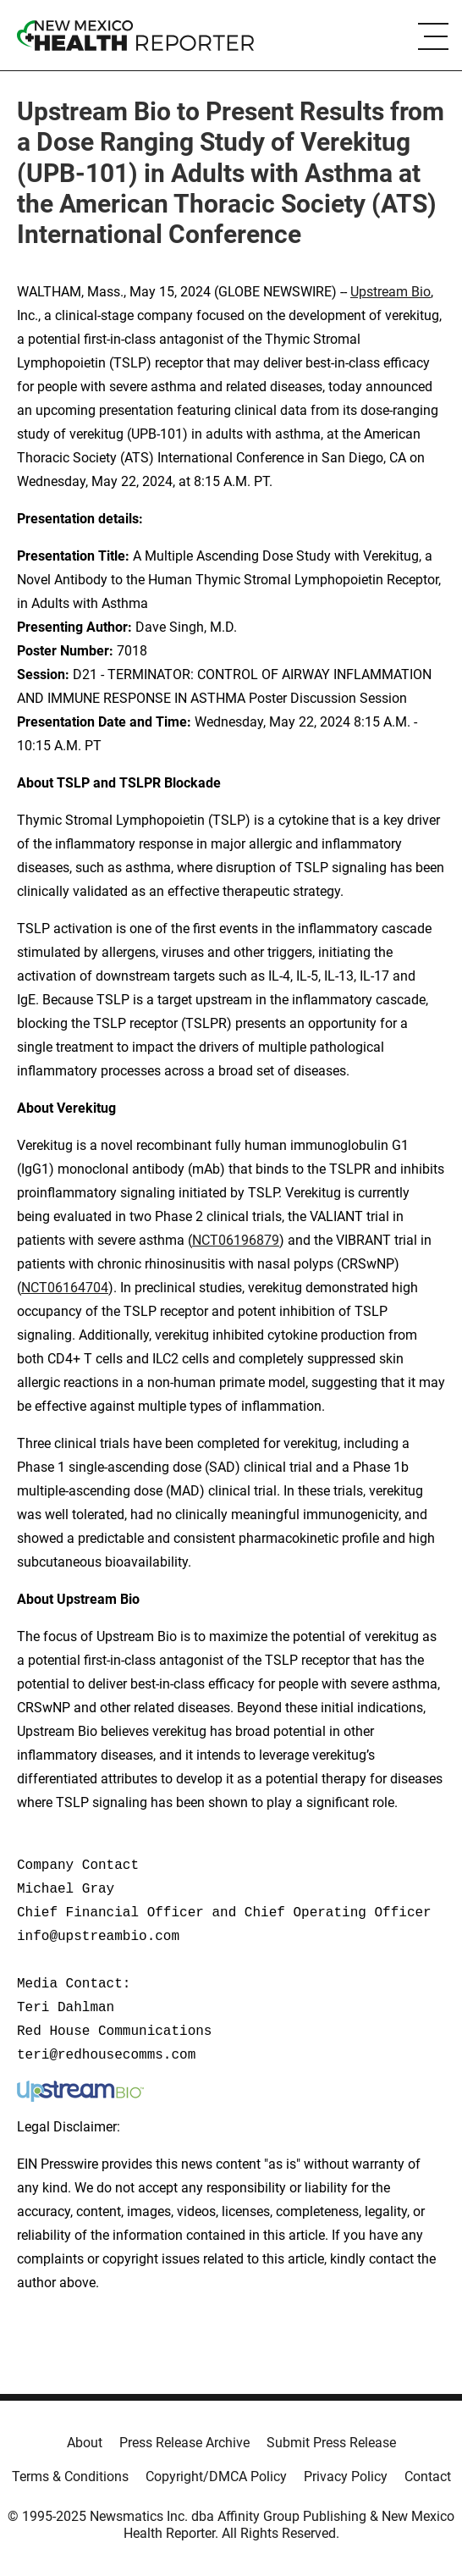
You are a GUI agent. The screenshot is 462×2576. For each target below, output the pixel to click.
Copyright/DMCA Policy (216, 2476)
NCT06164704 (64, 1288)
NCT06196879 (235, 1240)
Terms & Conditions (70, 2476)
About (84, 2443)
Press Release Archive (184, 2443)
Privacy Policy (346, 2476)
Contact (427, 2476)
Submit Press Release (331, 2443)
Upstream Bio (390, 292)
